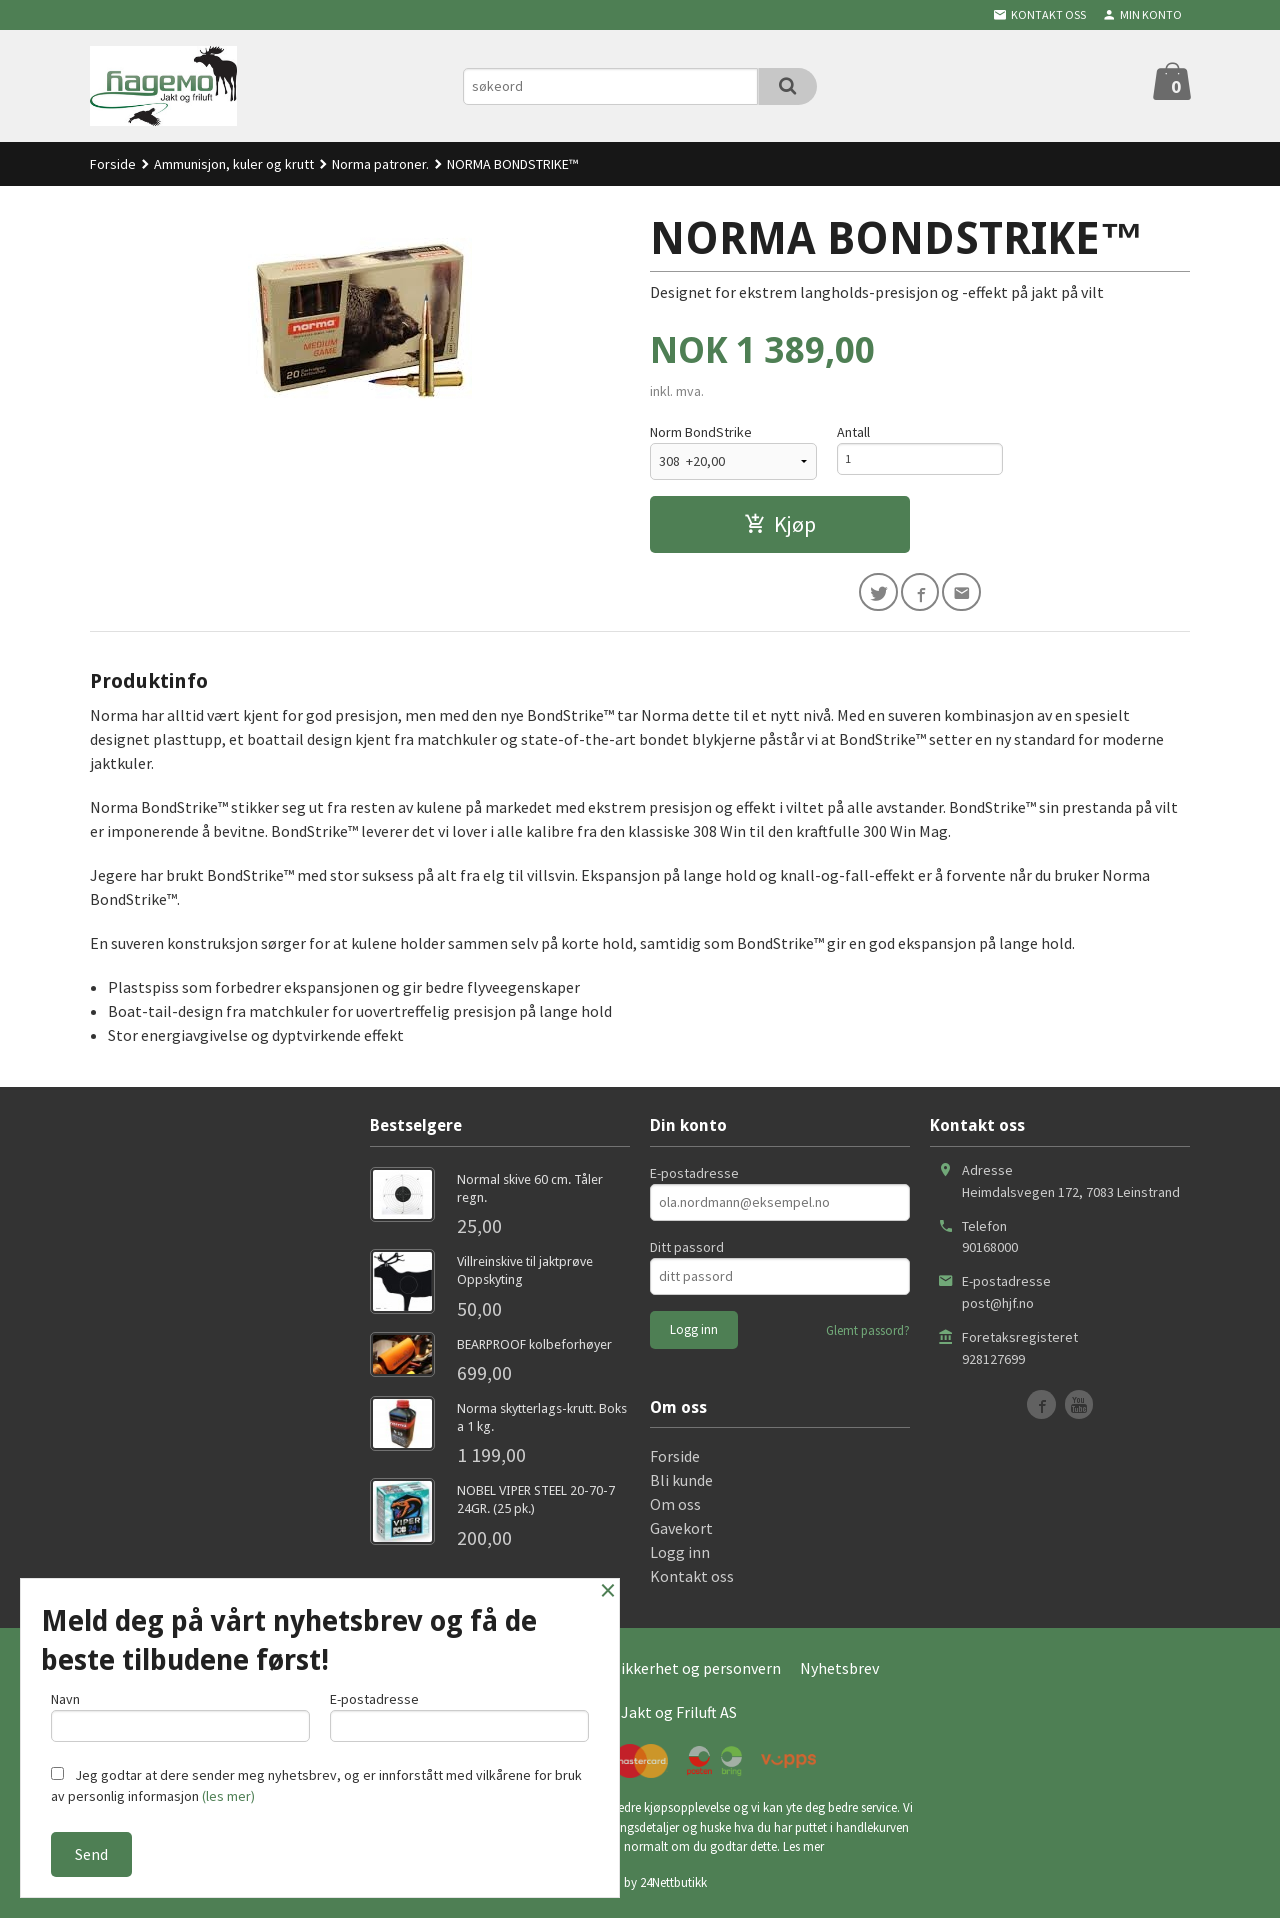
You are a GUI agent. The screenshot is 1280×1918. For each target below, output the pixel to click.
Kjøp (780, 524)
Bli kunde (681, 1486)
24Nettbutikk (673, 1887)
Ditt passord (687, 1252)
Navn (180, 1711)
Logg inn (680, 1558)
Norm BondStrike (701, 432)
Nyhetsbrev (839, 1674)
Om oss (675, 1510)
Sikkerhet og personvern (697, 1674)
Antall (853, 432)
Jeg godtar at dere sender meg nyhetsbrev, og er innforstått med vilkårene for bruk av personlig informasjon (316, 1785)
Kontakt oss (692, 1582)
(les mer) (228, 1796)
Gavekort (681, 1534)
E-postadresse (694, 1178)
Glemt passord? (868, 1335)
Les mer (803, 1852)
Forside (113, 164)
